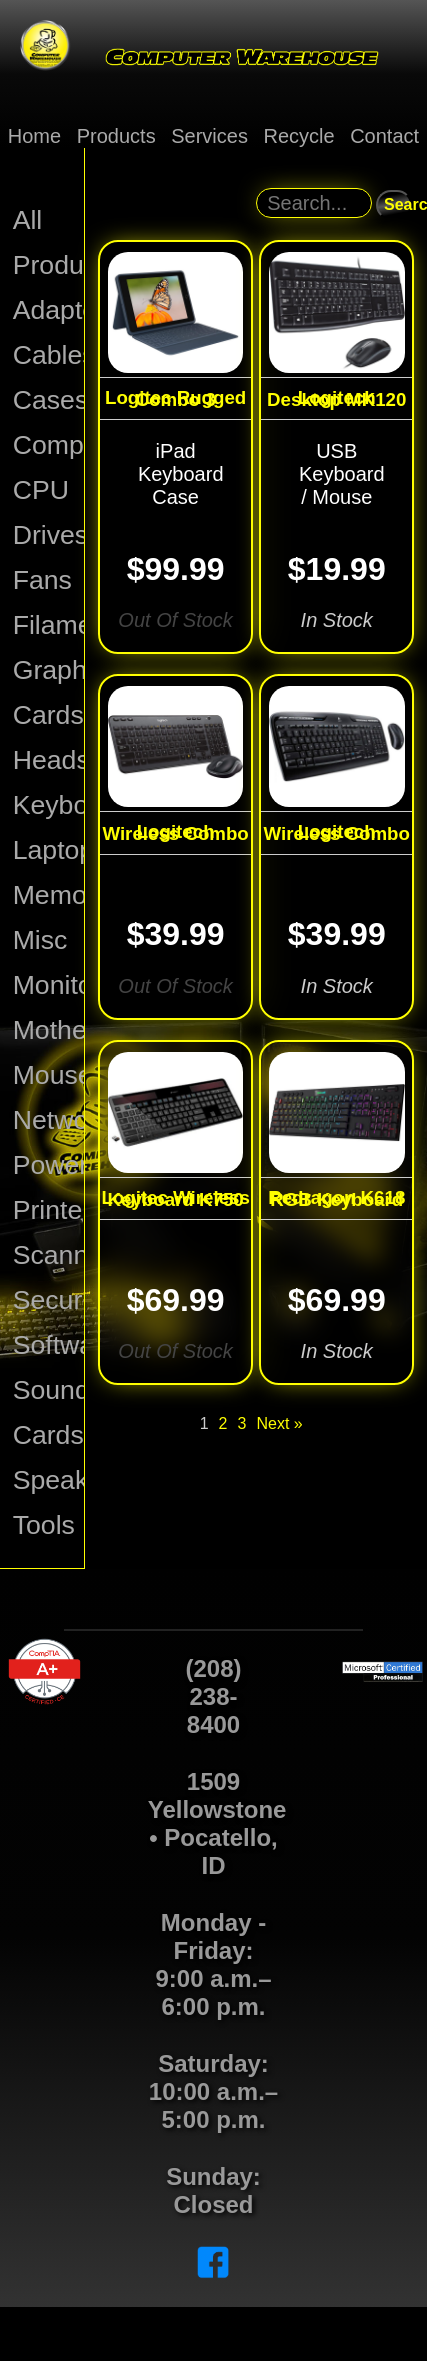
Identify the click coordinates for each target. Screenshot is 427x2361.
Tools (44, 1525)
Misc (40, 940)
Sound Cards (49, 1412)
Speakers (49, 1480)
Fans (42, 580)
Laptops (49, 850)
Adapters (49, 310)
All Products (49, 242)
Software (49, 1345)
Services (209, 136)
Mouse (49, 1075)
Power (49, 1165)
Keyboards (49, 805)
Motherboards (49, 1030)
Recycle (298, 136)
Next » (279, 1423)
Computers (49, 445)
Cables (49, 355)
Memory (49, 895)
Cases (49, 400)
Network (49, 1120)
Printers (49, 1210)
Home (34, 136)
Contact (384, 136)
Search (398, 204)
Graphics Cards (49, 692)
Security (49, 1300)
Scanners (49, 1255)
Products (116, 136)
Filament (49, 625)
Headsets (49, 760)
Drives (49, 535)
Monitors (49, 985)
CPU (41, 490)
